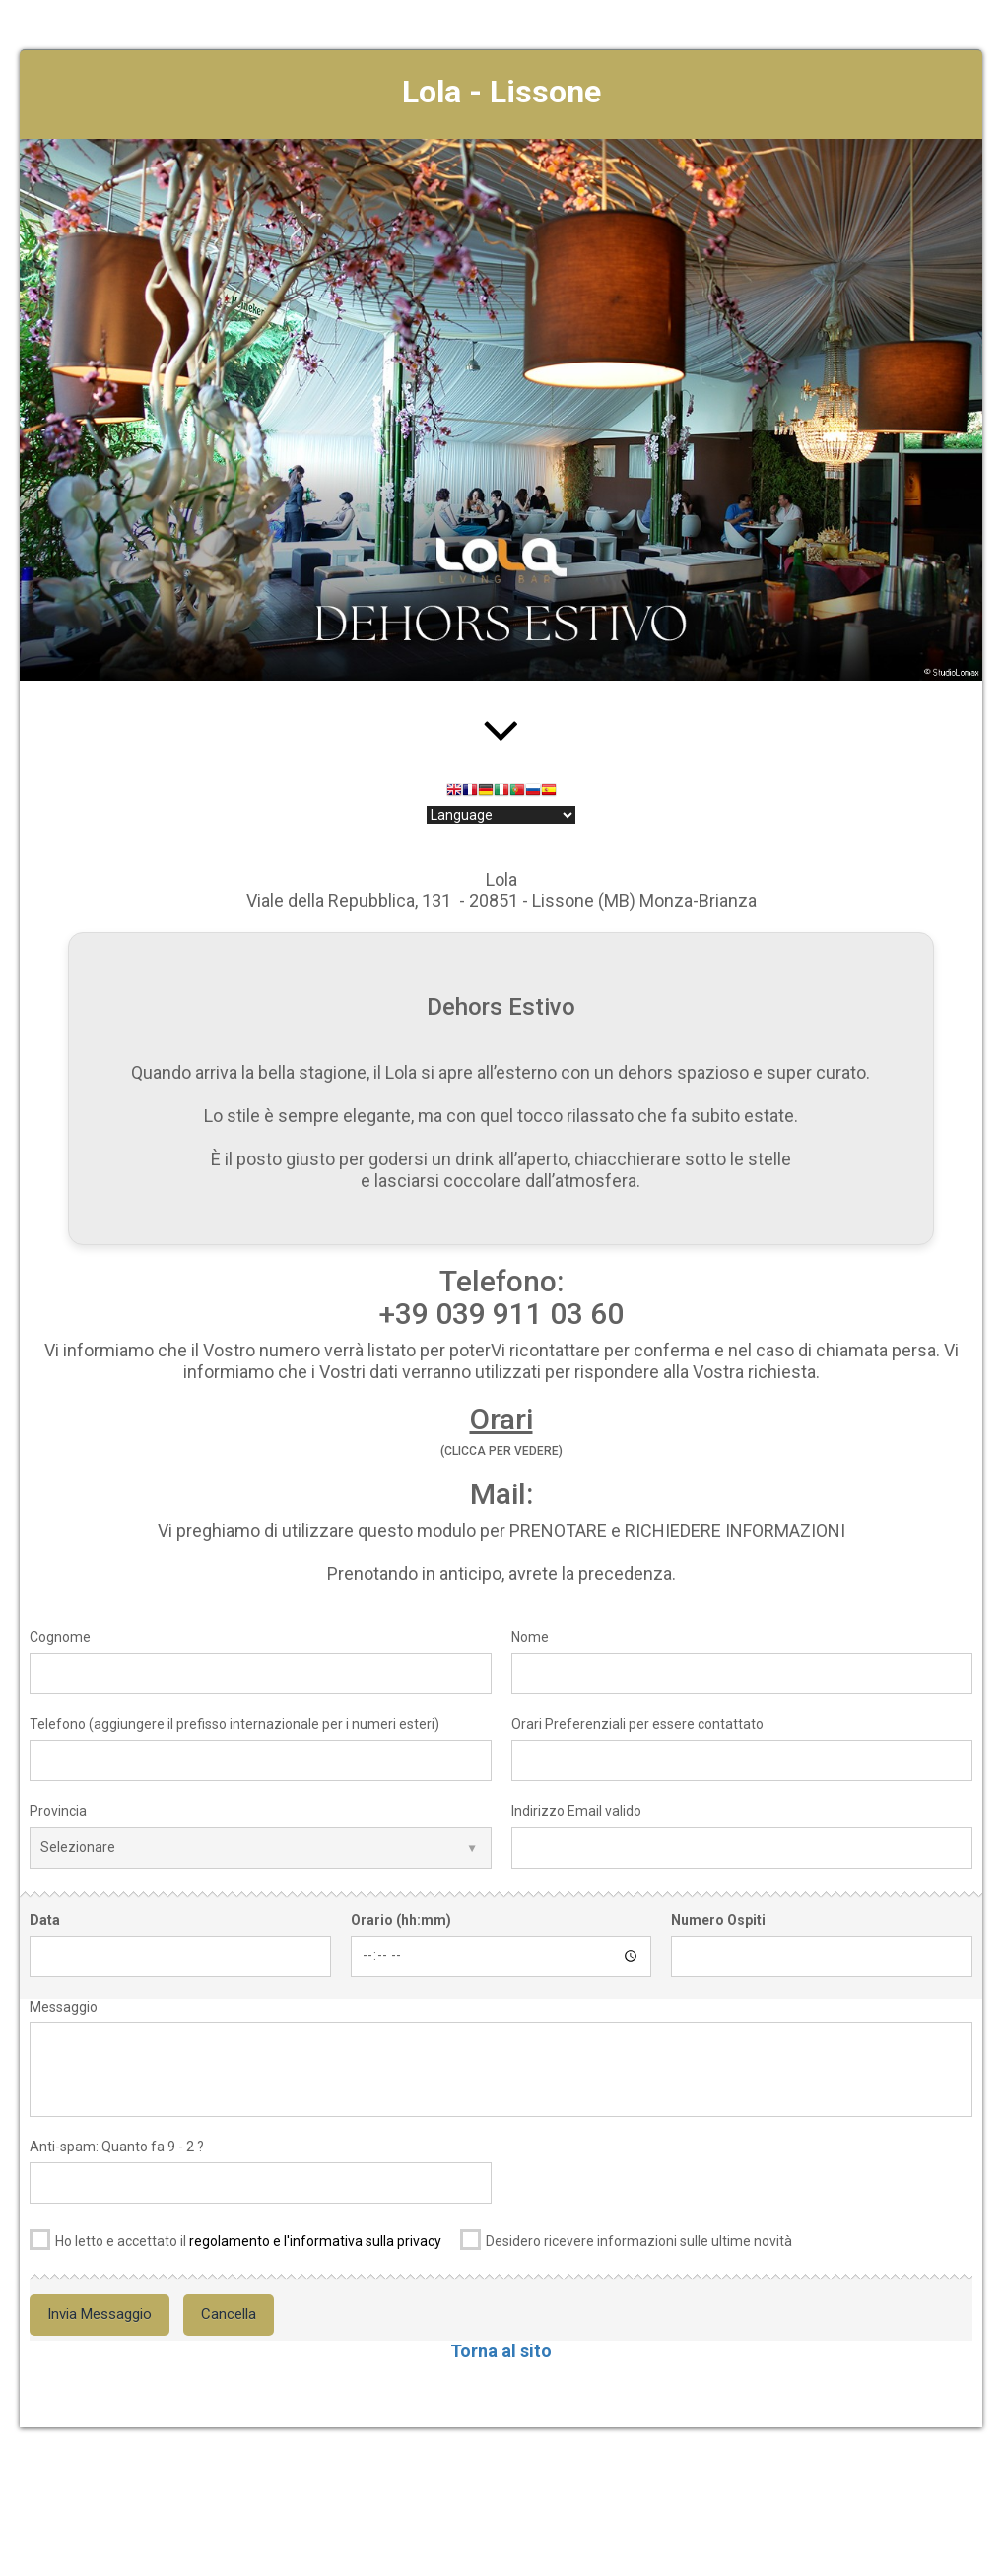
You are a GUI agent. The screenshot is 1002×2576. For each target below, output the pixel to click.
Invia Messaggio (99, 2314)
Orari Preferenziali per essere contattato (637, 1724)
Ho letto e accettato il (235, 2237)
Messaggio (64, 2007)
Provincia (58, 1810)
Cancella (228, 2314)
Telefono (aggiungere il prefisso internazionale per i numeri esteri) (234, 1724)
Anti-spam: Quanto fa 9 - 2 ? (117, 2146)
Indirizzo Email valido (576, 1810)
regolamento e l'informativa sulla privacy (315, 2241)
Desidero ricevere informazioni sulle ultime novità (626, 2237)
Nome (530, 1637)
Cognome (60, 1637)
